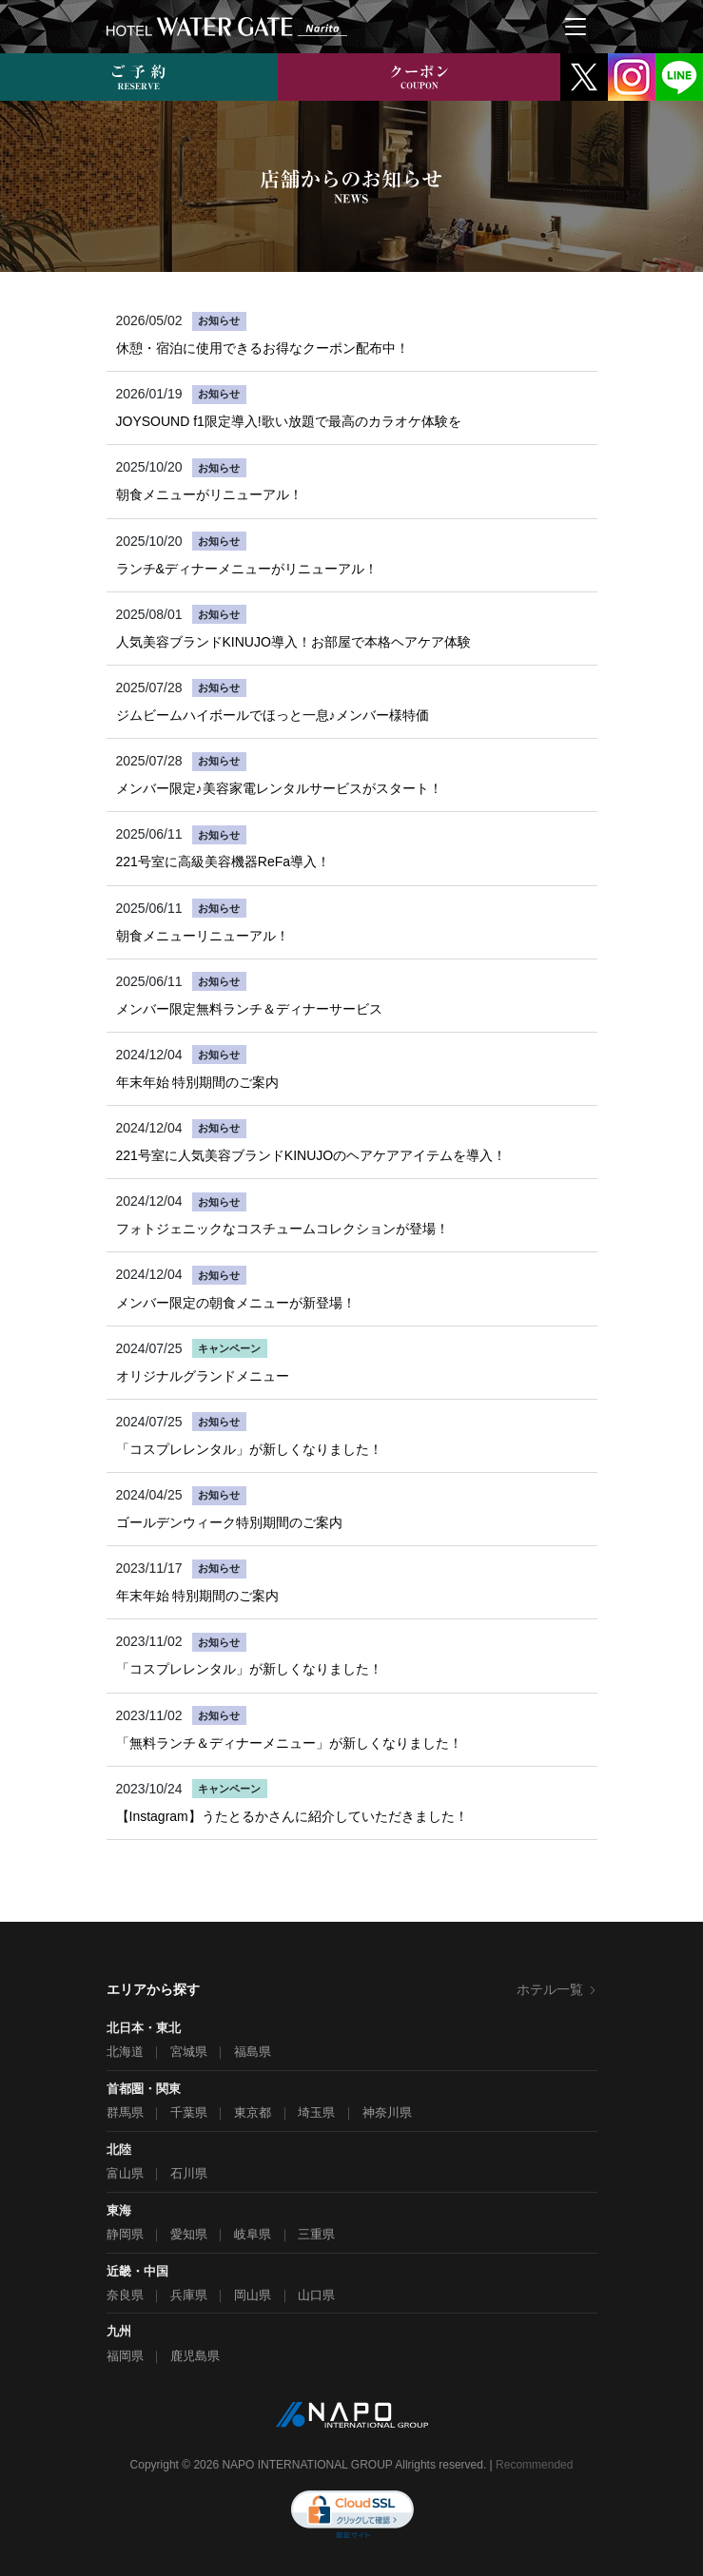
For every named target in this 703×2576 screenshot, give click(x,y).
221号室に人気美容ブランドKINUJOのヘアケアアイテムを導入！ (311, 1155)
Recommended (534, 2464)
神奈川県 (387, 2112)
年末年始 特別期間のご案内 (198, 1082)
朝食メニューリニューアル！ (202, 935)
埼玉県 (316, 2112)
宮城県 (188, 2051)
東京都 (252, 2112)
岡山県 (252, 2295)
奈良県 (125, 2295)
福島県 (252, 2051)
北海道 (125, 2051)
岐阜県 (252, 2234)
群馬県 (125, 2112)
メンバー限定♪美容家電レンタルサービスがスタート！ (279, 788)
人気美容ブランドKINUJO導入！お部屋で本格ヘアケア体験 (293, 641)
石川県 (188, 2173)
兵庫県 (188, 2295)
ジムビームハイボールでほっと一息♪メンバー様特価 (272, 715)
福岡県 (125, 2356)
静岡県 (125, 2234)
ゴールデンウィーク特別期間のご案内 (229, 1522)
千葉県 (188, 2112)
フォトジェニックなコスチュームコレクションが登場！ (282, 1228)
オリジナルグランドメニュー (202, 1376)
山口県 (316, 2295)
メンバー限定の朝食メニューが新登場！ (236, 1302)
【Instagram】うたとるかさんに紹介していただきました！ (292, 1816)
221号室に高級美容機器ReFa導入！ (223, 861)
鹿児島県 (195, 2356)
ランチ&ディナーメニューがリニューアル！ (247, 568)
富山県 (125, 2173)
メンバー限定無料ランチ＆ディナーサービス (249, 1009)
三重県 (316, 2234)
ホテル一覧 (557, 1989)
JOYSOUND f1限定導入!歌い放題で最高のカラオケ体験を (288, 421)
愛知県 (188, 2234)
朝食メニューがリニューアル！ (209, 494)
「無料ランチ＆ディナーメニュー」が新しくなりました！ (289, 1743)
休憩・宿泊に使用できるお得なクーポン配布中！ (262, 348)
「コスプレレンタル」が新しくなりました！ (249, 1449)
